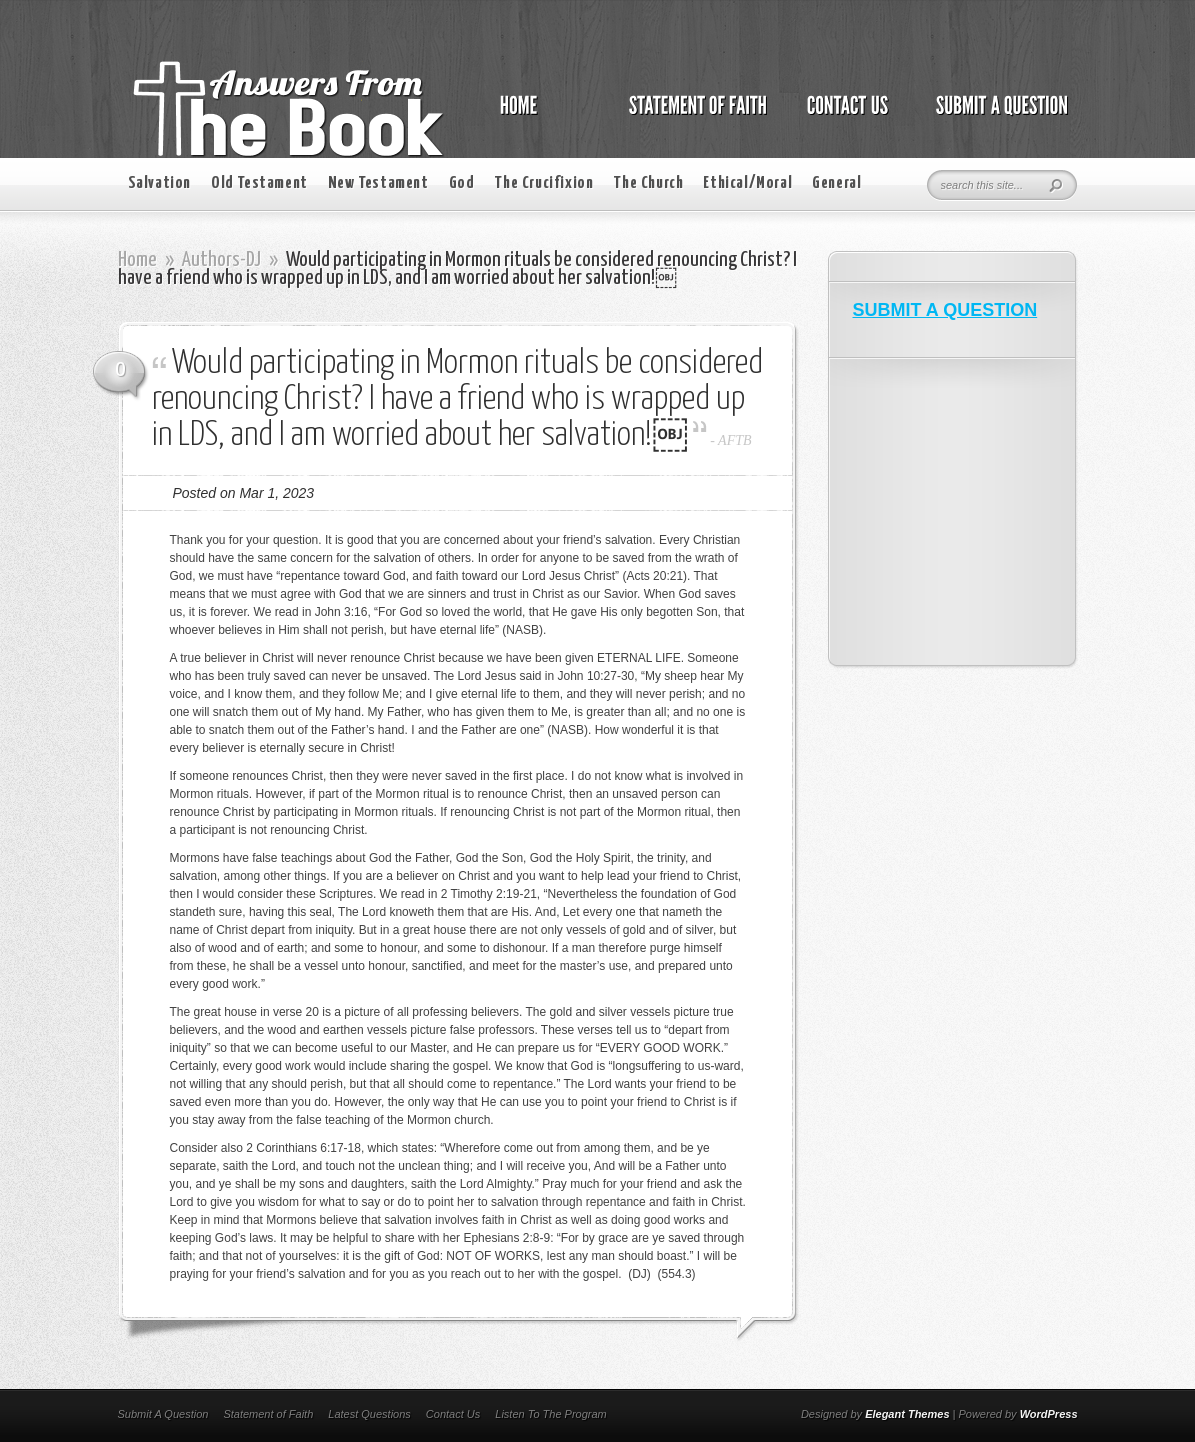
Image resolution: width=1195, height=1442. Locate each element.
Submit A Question (163, 1414)
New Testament (378, 183)
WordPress (1049, 1414)
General (836, 183)
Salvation (159, 183)
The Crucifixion (543, 183)
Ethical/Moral (747, 183)
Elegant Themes (907, 1414)
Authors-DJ (221, 260)
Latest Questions (369, 1414)
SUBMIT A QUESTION (945, 310)
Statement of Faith (268, 1414)
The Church (648, 183)
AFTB (734, 440)
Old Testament (259, 183)
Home (137, 260)
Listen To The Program (550, 1414)
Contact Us (453, 1414)
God (462, 183)
